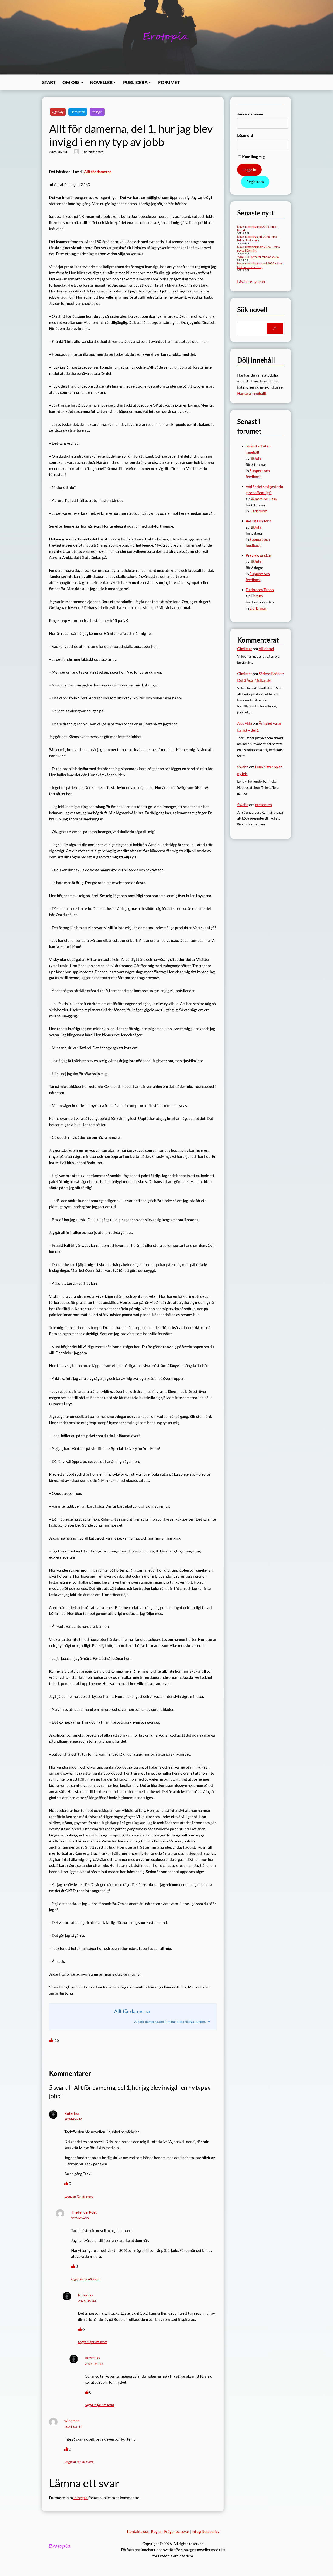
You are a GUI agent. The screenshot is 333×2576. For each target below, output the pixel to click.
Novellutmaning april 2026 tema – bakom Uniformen (258, 238)
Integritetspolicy (205, 2531)
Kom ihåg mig (251, 156)
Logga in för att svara (79, 2196)
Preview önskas (258, 555)
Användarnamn (250, 114)
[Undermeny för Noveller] (115, 82)
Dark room (258, 511)
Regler (156, 2531)
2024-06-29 (80, 2218)
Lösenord (245, 135)
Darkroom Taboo (260, 589)
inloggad (80, 2497)
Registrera (255, 181)
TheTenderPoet (92, 152)
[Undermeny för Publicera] (150, 82)
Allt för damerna (97, 171)
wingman (72, 2420)
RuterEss (71, 2113)
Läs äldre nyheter (251, 281)
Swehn (242, 767)
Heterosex (78, 112)
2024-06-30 (87, 2301)
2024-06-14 (73, 2119)
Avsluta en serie (259, 521)
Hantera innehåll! (251, 393)
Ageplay (57, 112)
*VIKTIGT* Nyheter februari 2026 (258, 257)
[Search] (275, 328)
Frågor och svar (176, 2531)
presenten (263, 804)
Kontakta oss (138, 2531)
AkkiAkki (244, 723)
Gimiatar (244, 648)
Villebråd (266, 648)
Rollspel (97, 112)
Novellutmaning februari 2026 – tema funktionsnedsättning (260, 265)
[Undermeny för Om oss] (81, 82)
